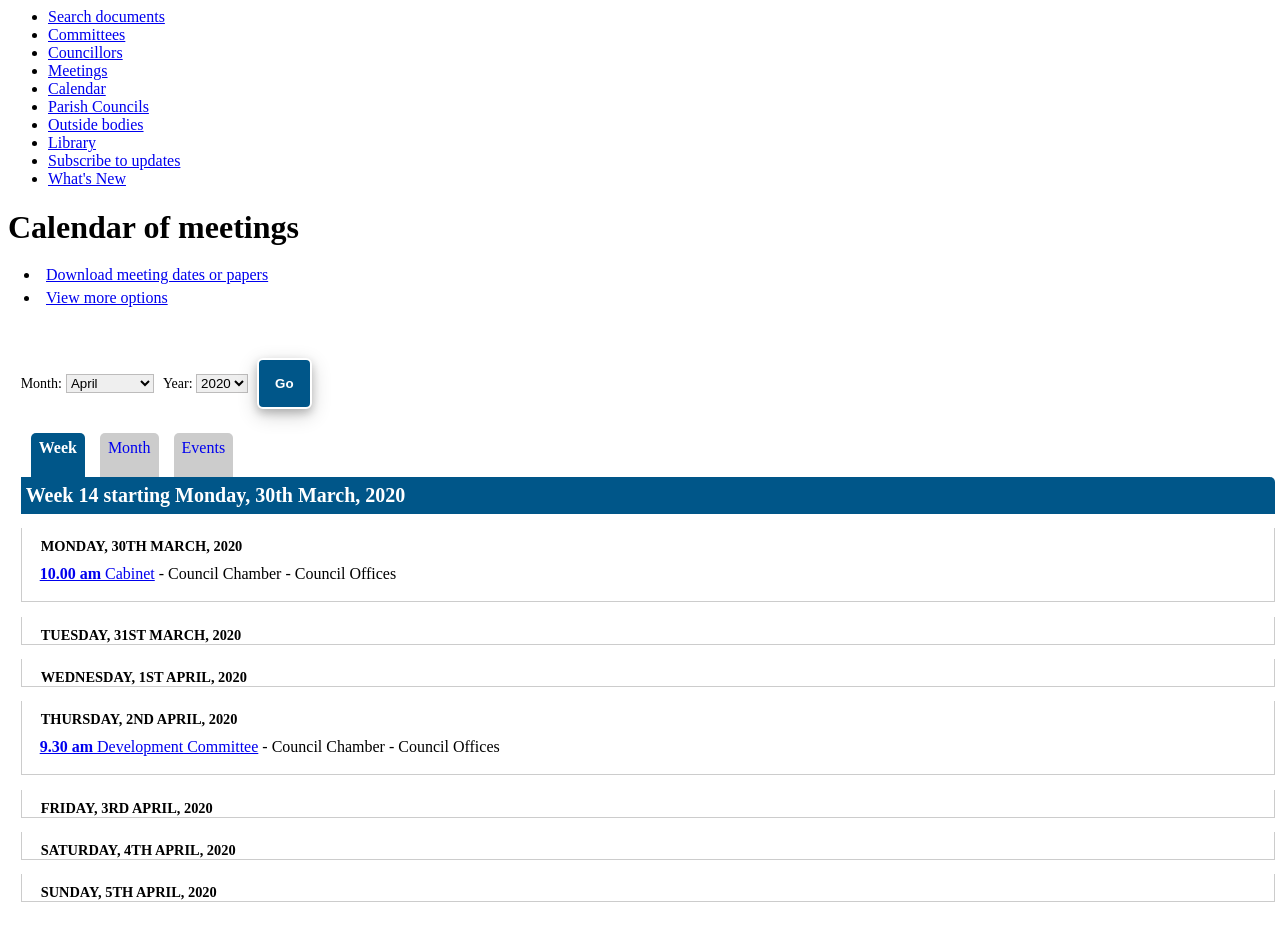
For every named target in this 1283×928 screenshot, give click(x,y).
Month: (41, 383)
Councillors (85, 52)
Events (204, 447)
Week (58, 447)
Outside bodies (96, 124)
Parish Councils (98, 106)
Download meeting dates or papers (157, 274)
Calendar (77, 88)
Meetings (78, 70)
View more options (107, 297)
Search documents (106, 16)
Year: (179, 383)
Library (72, 142)
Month (129, 447)
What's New (87, 178)
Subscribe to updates (114, 160)
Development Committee (149, 746)
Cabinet (97, 573)
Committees (86, 34)
